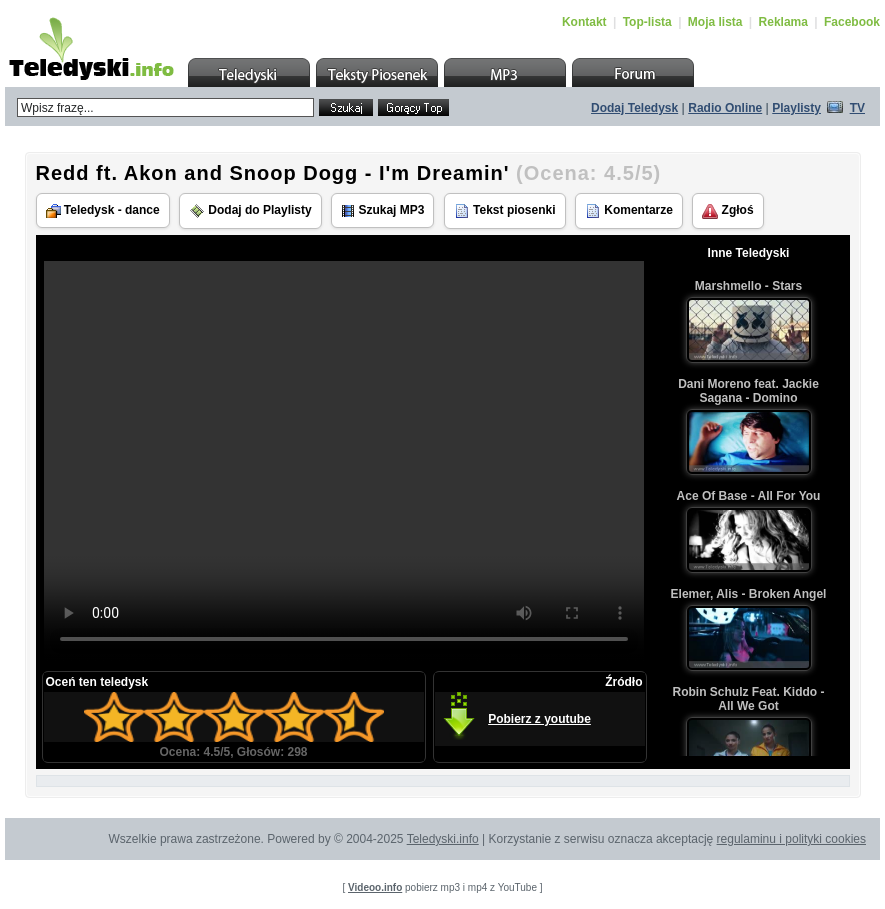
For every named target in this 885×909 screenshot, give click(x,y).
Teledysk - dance (103, 210)
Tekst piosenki (505, 211)
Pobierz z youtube (539, 719)
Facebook (852, 22)
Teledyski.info (443, 839)
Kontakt (584, 22)
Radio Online (725, 108)
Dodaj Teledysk (634, 108)
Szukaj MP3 (382, 210)
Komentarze (629, 211)
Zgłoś (727, 211)
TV (857, 108)
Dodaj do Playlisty (250, 211)
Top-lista (647, 22)
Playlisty (796, 108)
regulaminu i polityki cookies (791, 839)
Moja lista (715, 22)
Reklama (783, 22)
